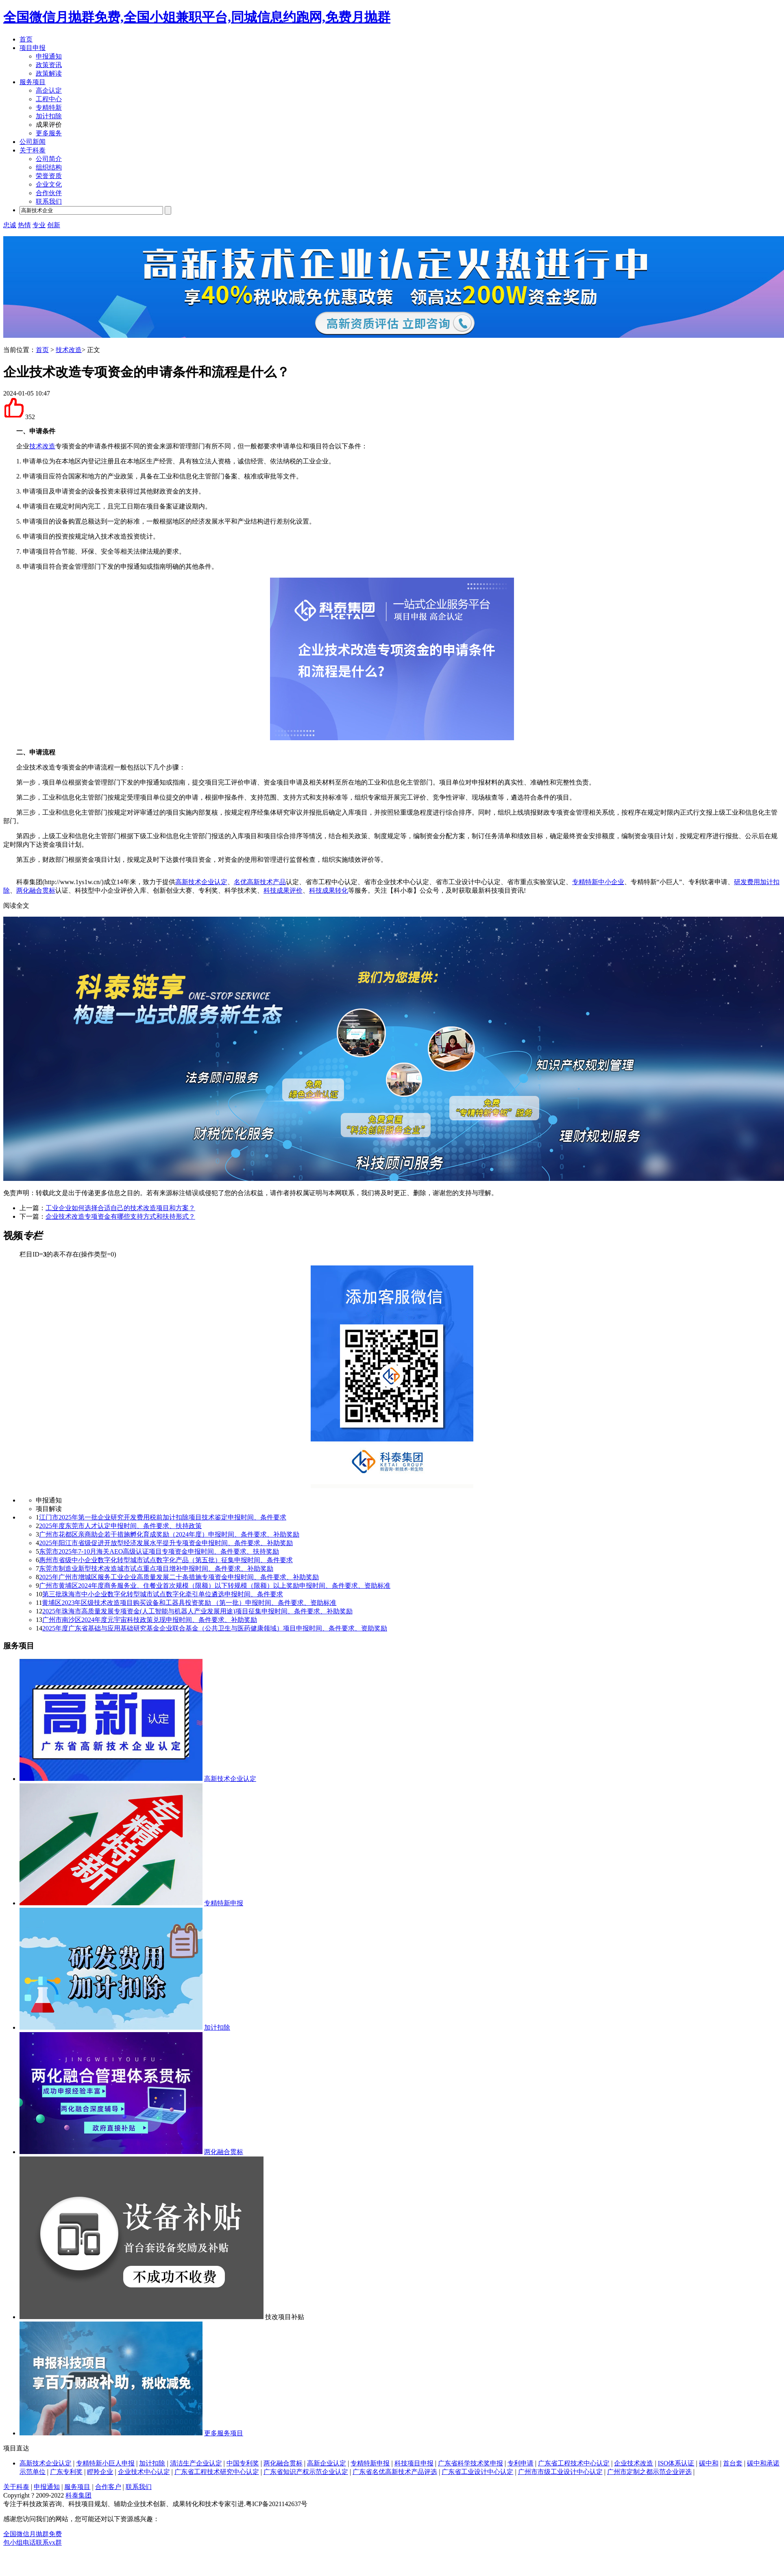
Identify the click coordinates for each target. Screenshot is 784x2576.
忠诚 (9, 225)
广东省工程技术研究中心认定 (216, 2471)
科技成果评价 (283, 890)
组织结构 (49, 167)
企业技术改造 (633, 2463)
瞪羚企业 (100, 2471)
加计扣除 (49, 116)
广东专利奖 (66, 2471)
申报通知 (49, 56)
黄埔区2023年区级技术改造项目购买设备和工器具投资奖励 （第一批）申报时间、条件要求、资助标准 (189, 1602)
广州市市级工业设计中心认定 (560, 2471)
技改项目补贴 (284, 2316)
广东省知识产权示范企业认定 (306, 2471)
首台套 (733, 2463)
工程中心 (49, 99)
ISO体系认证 (676, 2463)
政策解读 (49, 73)
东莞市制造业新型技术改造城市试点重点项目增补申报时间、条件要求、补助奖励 (156, 1568)
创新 (53, 225)
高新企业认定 (326, 2463)
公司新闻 (33, 141)
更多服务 (49, 133)
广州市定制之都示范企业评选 (649, 2471)
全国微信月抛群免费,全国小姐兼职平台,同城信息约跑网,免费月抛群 (196, 17)
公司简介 (49, 158)
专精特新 (49, 107)
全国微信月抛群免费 (32, 2533)
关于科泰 (33, 150)
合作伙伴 (49, 192)
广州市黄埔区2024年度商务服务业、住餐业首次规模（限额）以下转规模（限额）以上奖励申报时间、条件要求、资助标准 (214, 1585)
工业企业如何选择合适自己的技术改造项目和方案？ (120, 1207)
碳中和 (709, 2463)
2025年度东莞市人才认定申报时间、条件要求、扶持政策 (120, 1525)
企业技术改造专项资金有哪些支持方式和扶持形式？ (120, 1216)
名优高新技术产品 (260, 881)
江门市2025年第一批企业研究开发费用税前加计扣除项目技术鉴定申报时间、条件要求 (162, 1517)
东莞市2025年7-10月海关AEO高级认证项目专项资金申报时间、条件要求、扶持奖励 (159, 1551)
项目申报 (33, 47)
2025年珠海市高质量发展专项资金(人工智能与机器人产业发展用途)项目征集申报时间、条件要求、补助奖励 (197, 1611)
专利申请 (520, 2463)
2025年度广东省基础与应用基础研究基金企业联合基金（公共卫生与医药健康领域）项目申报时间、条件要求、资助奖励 (214, 1628)
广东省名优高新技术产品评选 (395, 2471)
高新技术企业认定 (201, 881)
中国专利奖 (242, 2463)
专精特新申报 (223, 1903)
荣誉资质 (49, 175)
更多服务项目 (223, 2433)
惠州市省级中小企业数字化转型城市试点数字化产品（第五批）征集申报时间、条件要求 (166, 1559)
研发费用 (747, 881)
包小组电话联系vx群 (32, 2542)
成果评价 (49, 124)
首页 (26, 39)
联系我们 (49, 201)
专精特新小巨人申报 (105, 2463)
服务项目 (33, 81)
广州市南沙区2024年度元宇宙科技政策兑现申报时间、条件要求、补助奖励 (149, 1619)
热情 (24, 225)
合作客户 (108, 2486)
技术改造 (69, 349)
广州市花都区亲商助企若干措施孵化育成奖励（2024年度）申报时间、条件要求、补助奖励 (169, 1534)
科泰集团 (78, 2495)
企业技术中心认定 (144, 2471)
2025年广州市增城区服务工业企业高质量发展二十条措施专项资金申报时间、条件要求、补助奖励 (179, 1577)
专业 (39, 225)
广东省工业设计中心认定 (477, 2471)
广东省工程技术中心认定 (574, 2463)
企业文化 (49, 184)
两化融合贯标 (35, 890)
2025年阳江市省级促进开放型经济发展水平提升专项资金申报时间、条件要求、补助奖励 (166, 1542)
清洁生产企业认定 (196, 2463)
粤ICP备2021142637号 (276, 2503)
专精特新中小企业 (598, 881)
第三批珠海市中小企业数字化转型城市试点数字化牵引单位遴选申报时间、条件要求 (162, 1594)
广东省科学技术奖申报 (470, 2463)
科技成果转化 (328, 890)
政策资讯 (49, 64)
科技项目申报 (413, 2463)
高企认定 (49, 90)
